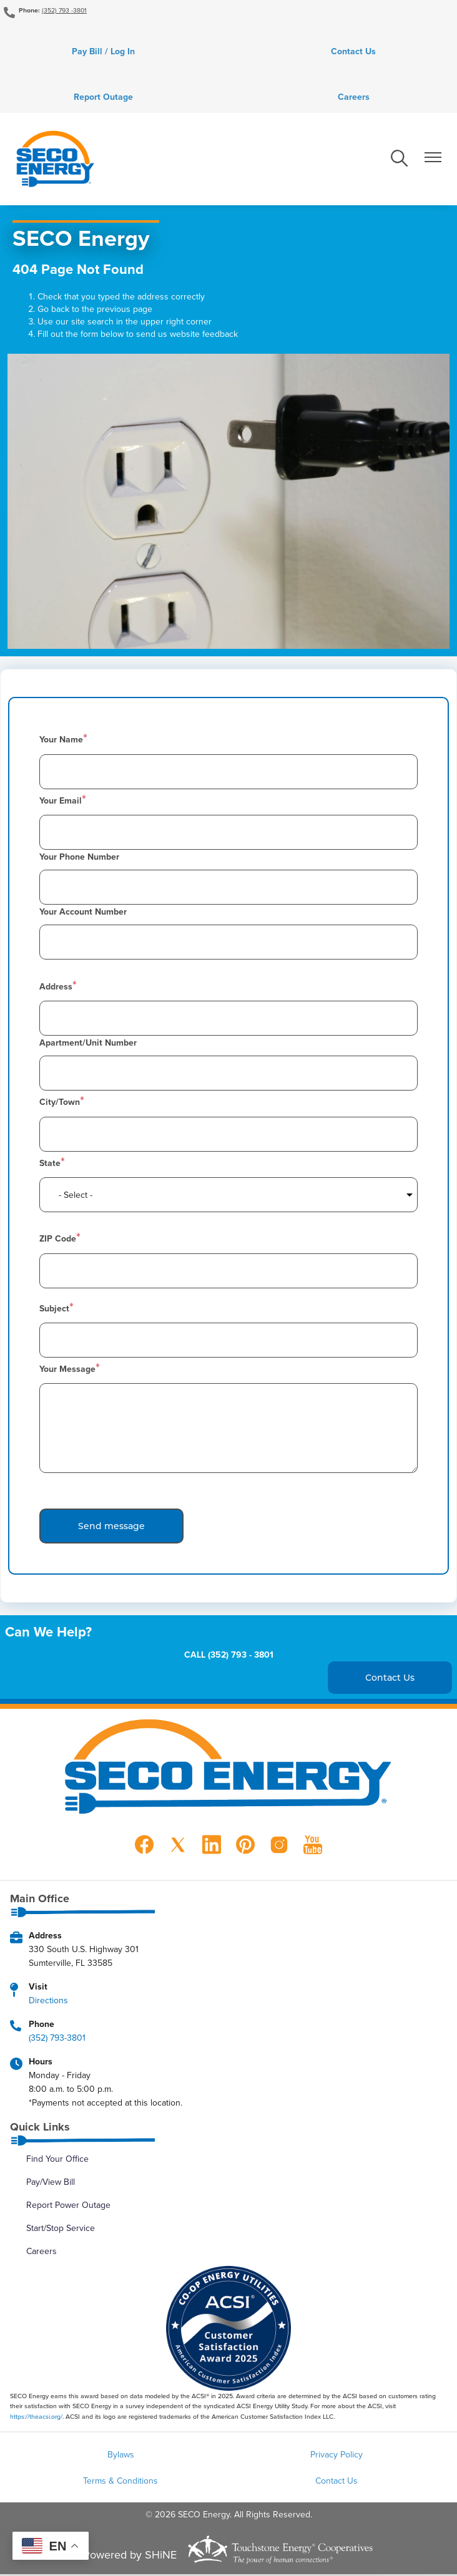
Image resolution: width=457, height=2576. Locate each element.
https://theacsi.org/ (36, 2417)
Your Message (67, 1370)
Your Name (61, 741)
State (50, 1164)
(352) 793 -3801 (64, 10)
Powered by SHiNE (130, 2556)
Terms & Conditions (120, 2482)
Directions (48, 2001)
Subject (54, 1309)
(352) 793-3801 (57, 2039)
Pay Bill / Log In (102, 52)
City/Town (59, 1103)
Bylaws (120, 2456)
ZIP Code (57, 1240)
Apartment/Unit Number (88, 1044)
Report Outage (102, 98)
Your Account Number (83, 912)
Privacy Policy (336, 2456)
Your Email (60, 801)
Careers (354, 98)
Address (55, 987)
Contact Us (354, 52)
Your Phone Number (79, 858)
